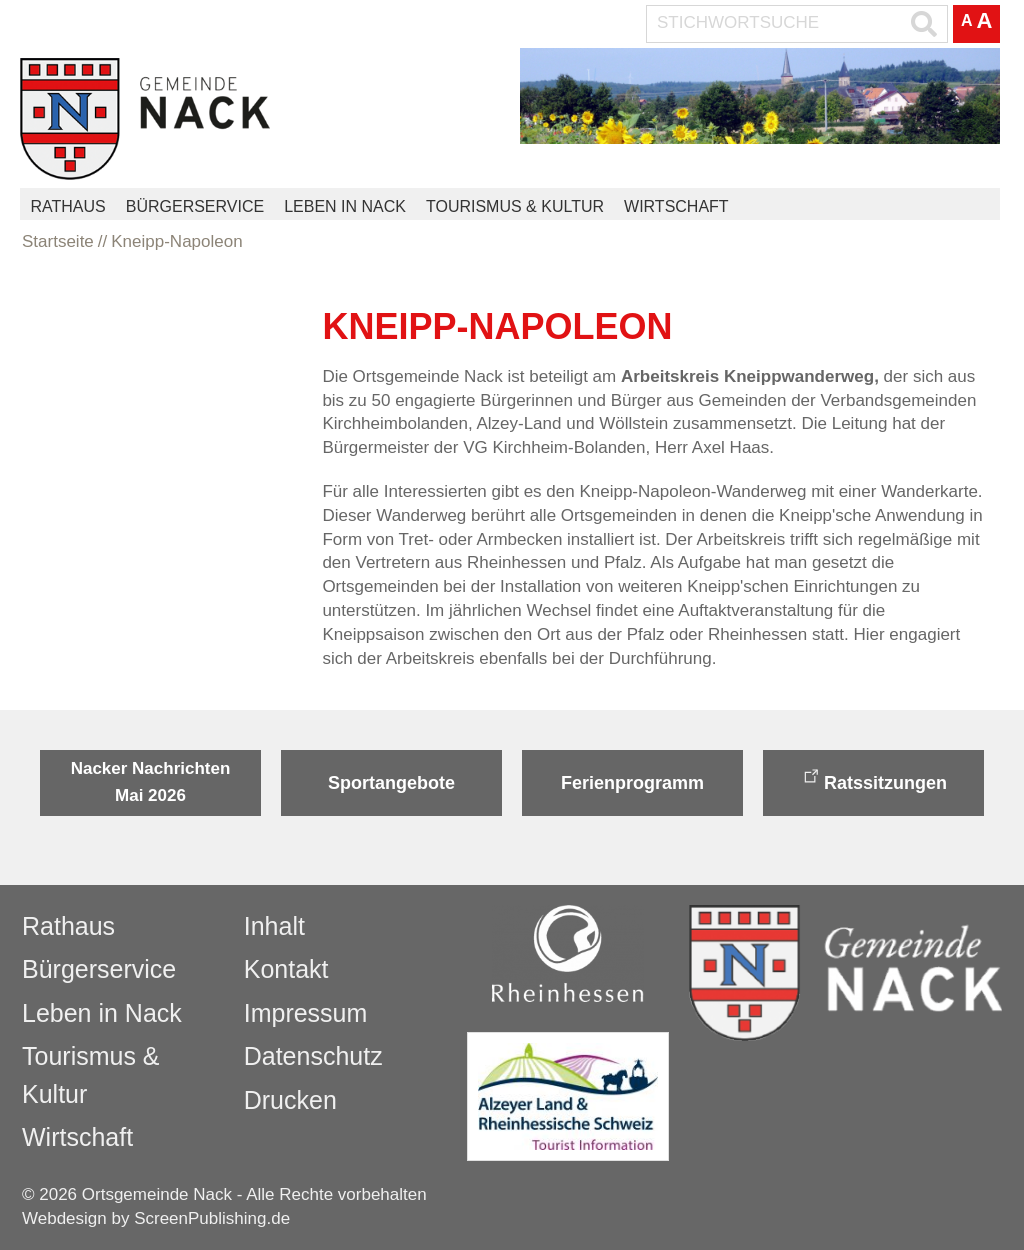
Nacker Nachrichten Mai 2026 (151, 781)
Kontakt (286, 969)
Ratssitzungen (885, 783)
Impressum (306, 1013)
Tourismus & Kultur (515, 206)
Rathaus (67, 206)
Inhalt (274, 926)
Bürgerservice (195, 206)
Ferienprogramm (632, 783)
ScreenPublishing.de (212, 1218)
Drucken (290, 1100)
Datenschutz (313, 1056)
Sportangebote (391, 783)
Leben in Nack (345, 206)
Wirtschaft (676, 206)
